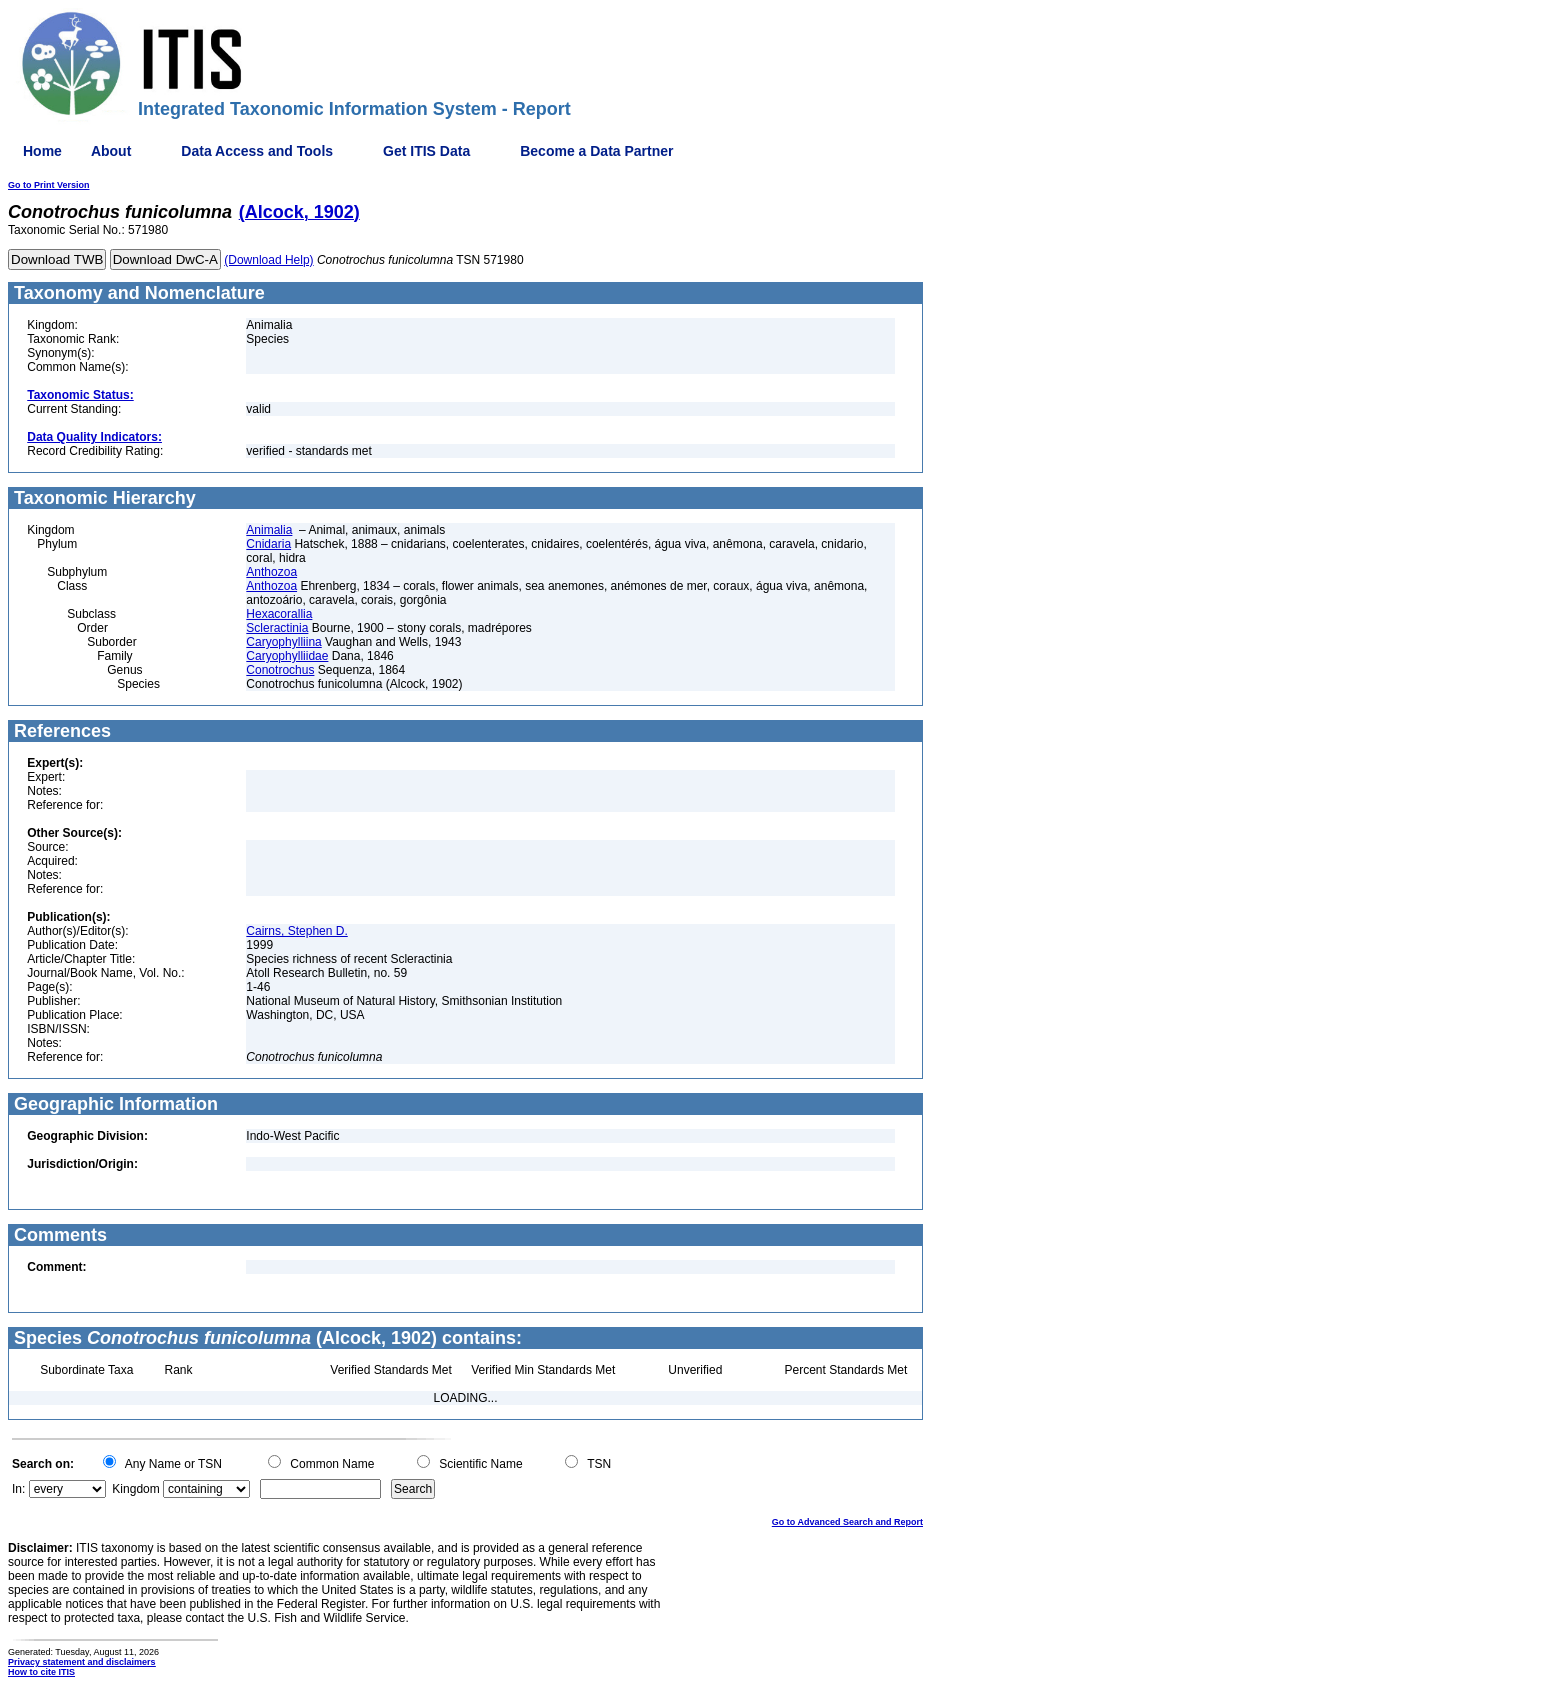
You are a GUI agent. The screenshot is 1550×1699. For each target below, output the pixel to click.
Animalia (269, 530)
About (111, 151)
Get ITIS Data (426, 151)
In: (18, 1489)
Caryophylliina (283, 642)
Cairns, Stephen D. (296, 931)
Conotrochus (280, 670)
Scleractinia (277, 628)
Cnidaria (268, 544)
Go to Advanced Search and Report (847, 1522)
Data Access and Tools (257, 151)
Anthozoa (271, 572)
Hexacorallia (279, 614)
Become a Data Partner (596, 151)
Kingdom (135, 1489)
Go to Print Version (49, 185)
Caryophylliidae (287, 656)
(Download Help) (268, 260)
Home (42, 151)
